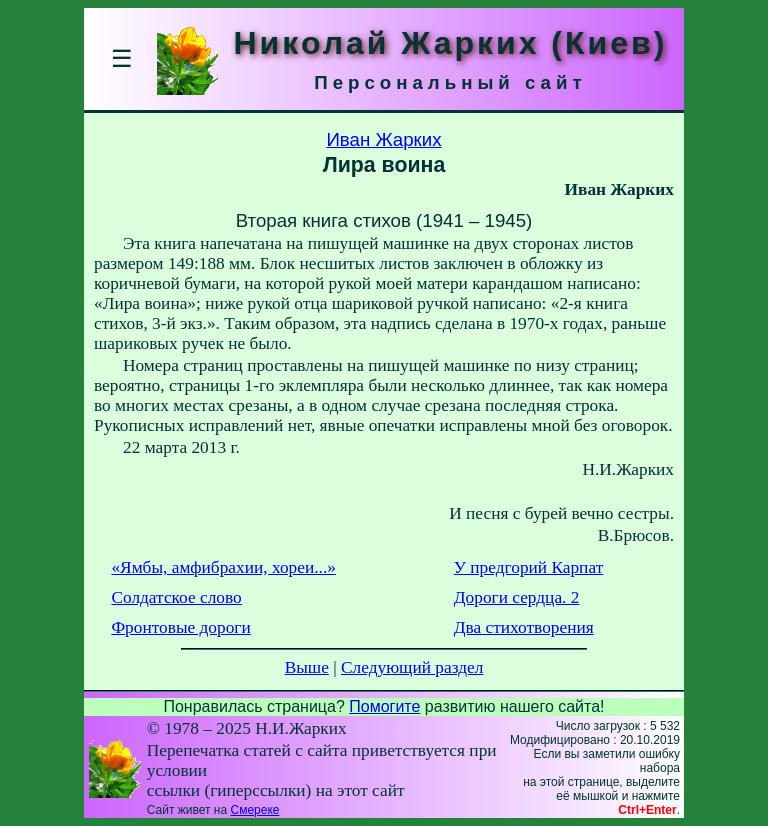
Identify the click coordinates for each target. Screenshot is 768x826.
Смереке (254, 810)
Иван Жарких (383, 139)
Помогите (384, 706)
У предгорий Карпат (528, 567)
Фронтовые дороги (180, 627)
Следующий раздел (412, 667)
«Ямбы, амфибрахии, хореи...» (223, 567)
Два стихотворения (524, 627)
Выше (307, 667)
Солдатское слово (176, 597)
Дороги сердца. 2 (517, 597)
